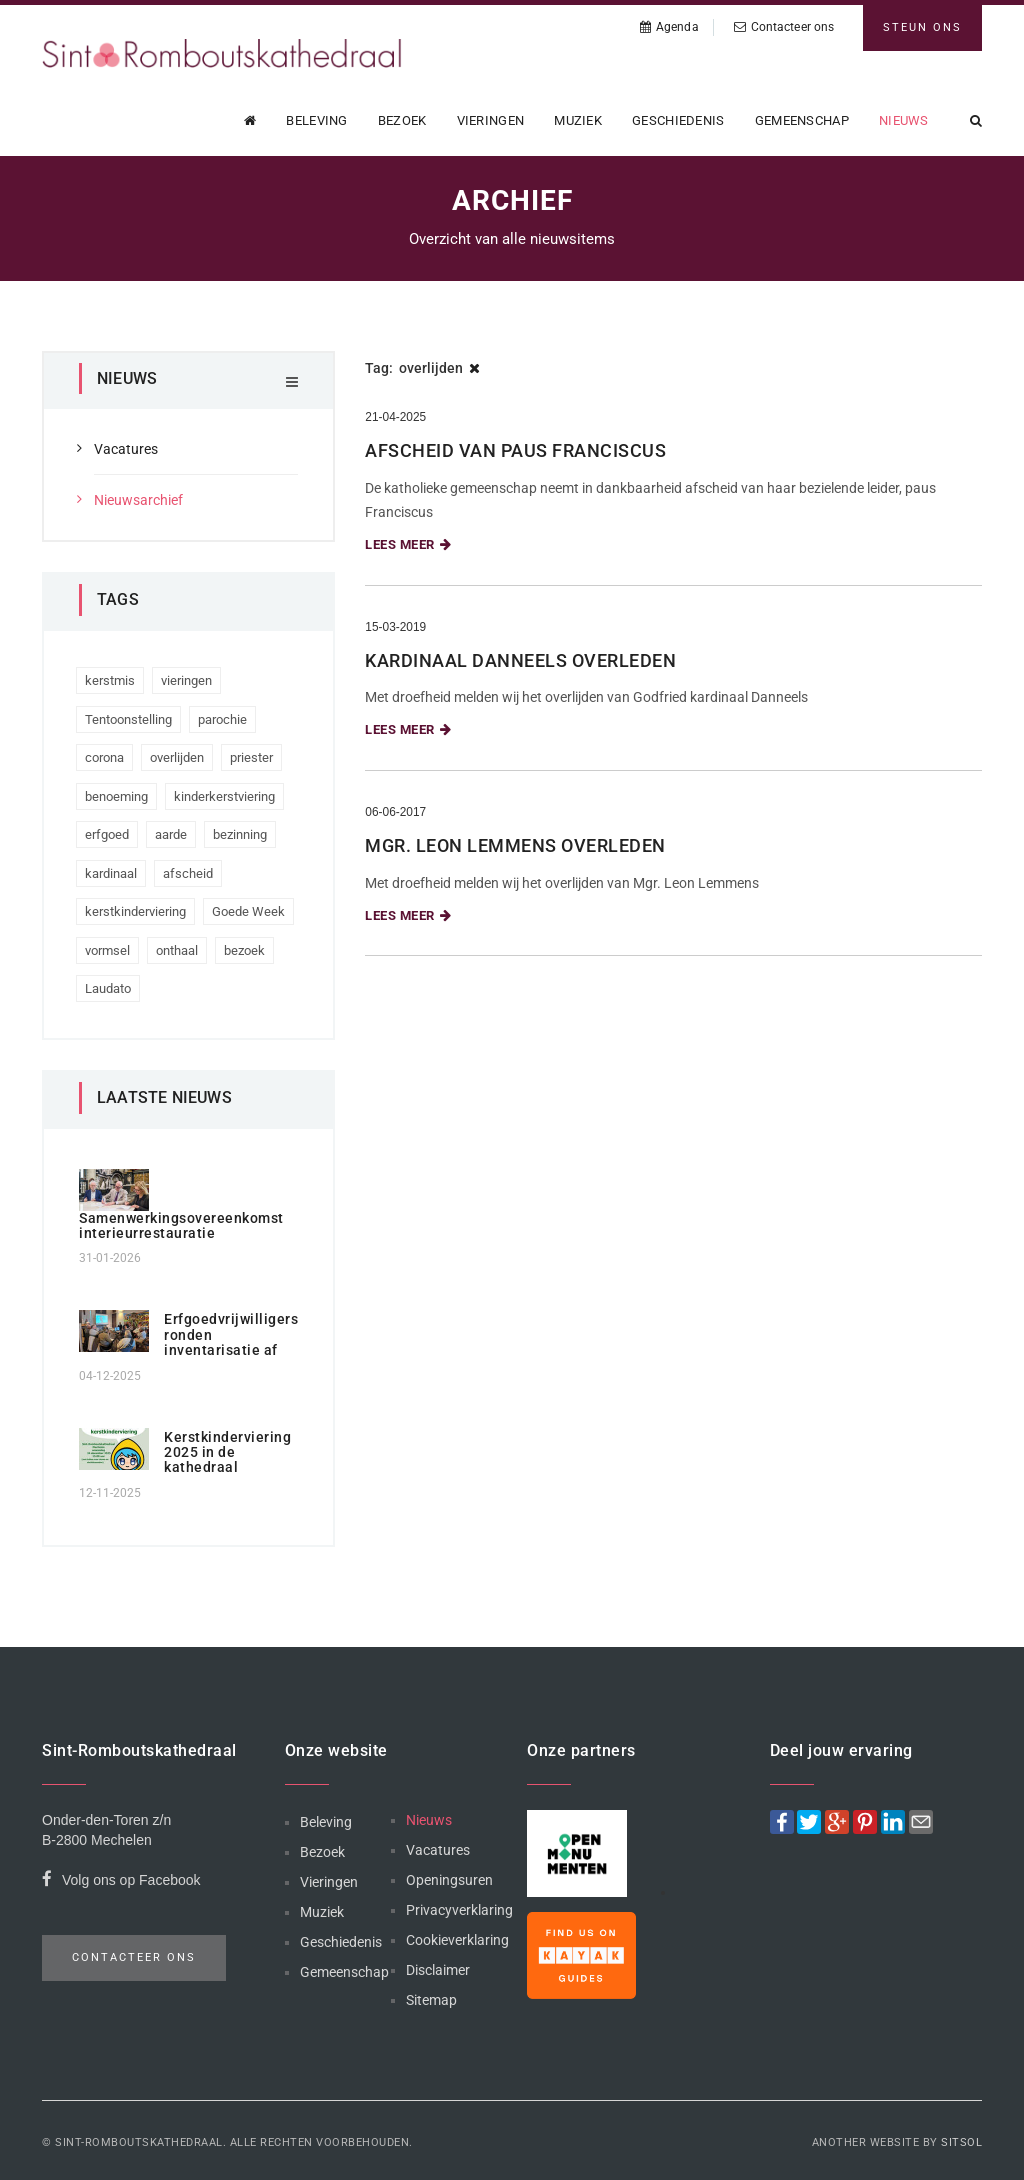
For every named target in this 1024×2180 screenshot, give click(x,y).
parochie (222, 719)
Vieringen (491, 120)
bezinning (240, 834)
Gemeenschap (802, 120)
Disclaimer (438, 1970)
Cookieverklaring (457, 1940)
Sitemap (431, 2000)
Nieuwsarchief (138, 500)
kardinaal (111, 873)
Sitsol (961, 2142)
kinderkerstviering (224, 796)
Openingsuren (449, 1880)
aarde (171, 834)
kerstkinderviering (135, 911)
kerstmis (110, 680)
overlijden (177, 757)
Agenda (669, 27)
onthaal (177, 950)
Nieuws (904, 120)
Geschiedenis (678, 120)
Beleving (316, 120)
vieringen (186, 680)
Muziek (578, 120)
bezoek (244, 950)
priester (251, 757)
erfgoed (107, 834)
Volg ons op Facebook (121, 1882)
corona (104, 757)
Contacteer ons (784, 27)
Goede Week (248, 911)
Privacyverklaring (459, 1910)
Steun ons (922, 27)
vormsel (107, 950)
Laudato (108, 988)
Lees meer (408, 544)
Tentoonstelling (128, 719)
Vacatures (126, 449)
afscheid (188, 873)
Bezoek (402, 120)
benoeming (116, 796)
